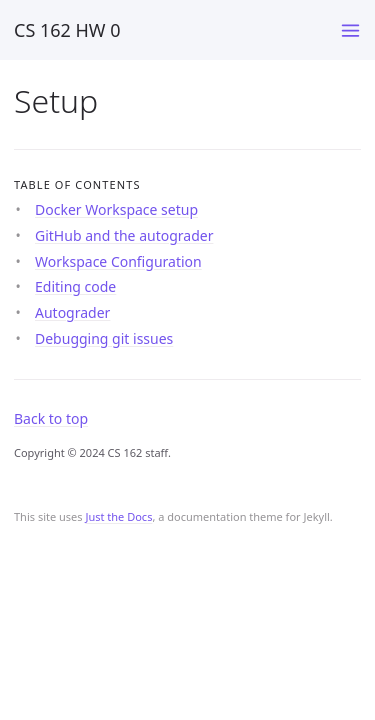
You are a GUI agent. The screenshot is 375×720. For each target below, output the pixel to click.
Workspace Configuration (118, 261)
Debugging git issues (104, 338)
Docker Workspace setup (116, 209)
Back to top (51, 418)
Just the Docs (118, 516)
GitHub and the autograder (124, 235)
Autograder (72, 312)
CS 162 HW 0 (67, 30)
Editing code (75, 286)
